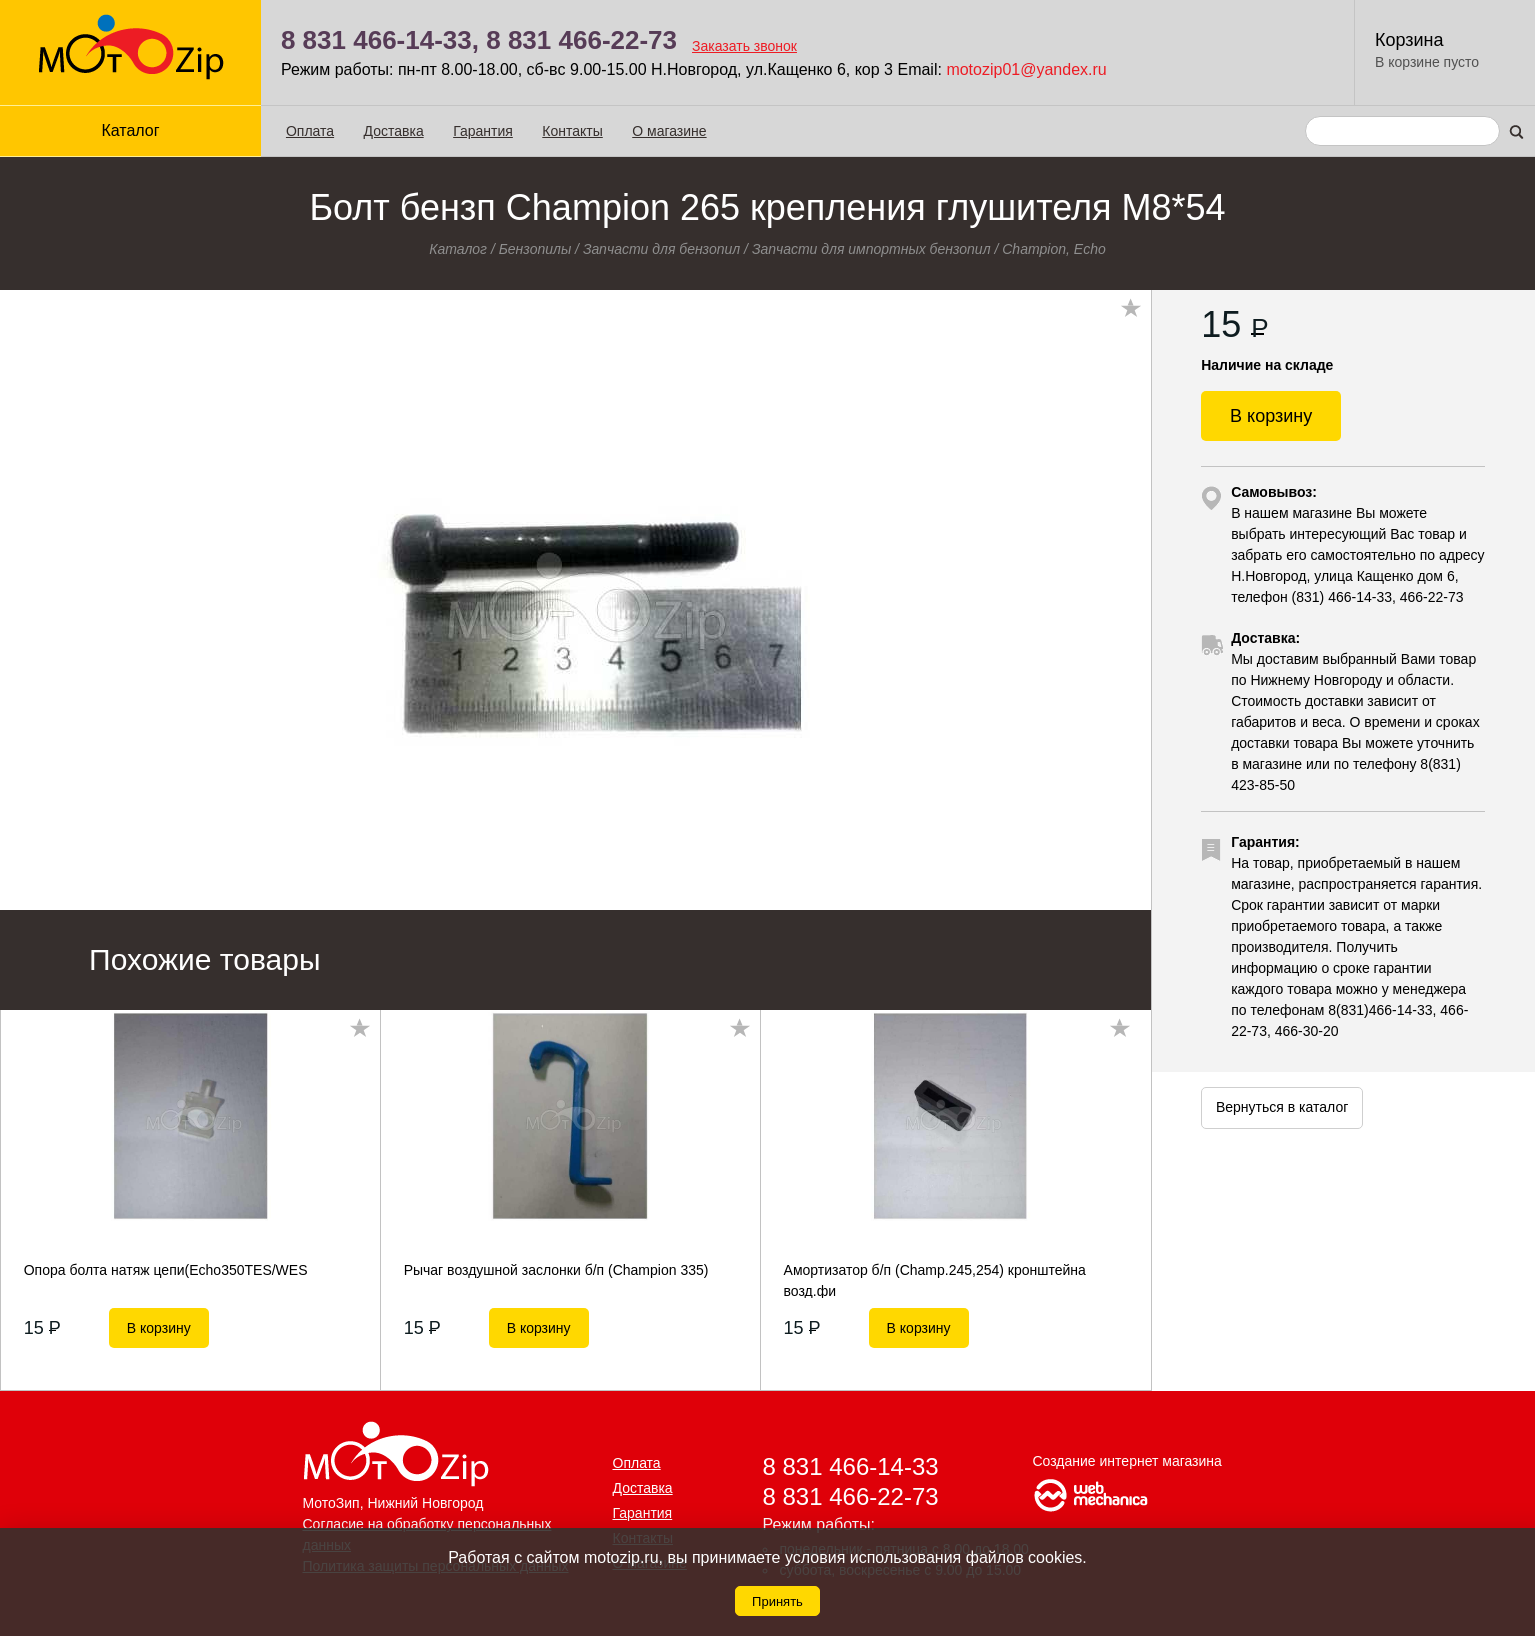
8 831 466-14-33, (380, 40)
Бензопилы (535, 249)
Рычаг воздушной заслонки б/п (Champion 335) (556, 1270)
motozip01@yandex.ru (1026, 69)
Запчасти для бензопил (661, 249)
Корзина (1409, 40)
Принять (777, 1601)
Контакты (572, 131)
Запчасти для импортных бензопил (871, 249)
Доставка (394, 131)
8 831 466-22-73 (581, 40)
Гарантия (483, 131)
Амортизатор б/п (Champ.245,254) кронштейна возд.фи (935, 1280)
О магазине (669, 131)
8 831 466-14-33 (851, 1466)
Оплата (310, 131)
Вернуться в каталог (1282, 1107)
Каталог (130, 130)
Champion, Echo (1054, 249)
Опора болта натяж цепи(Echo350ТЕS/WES (166, 1270)
